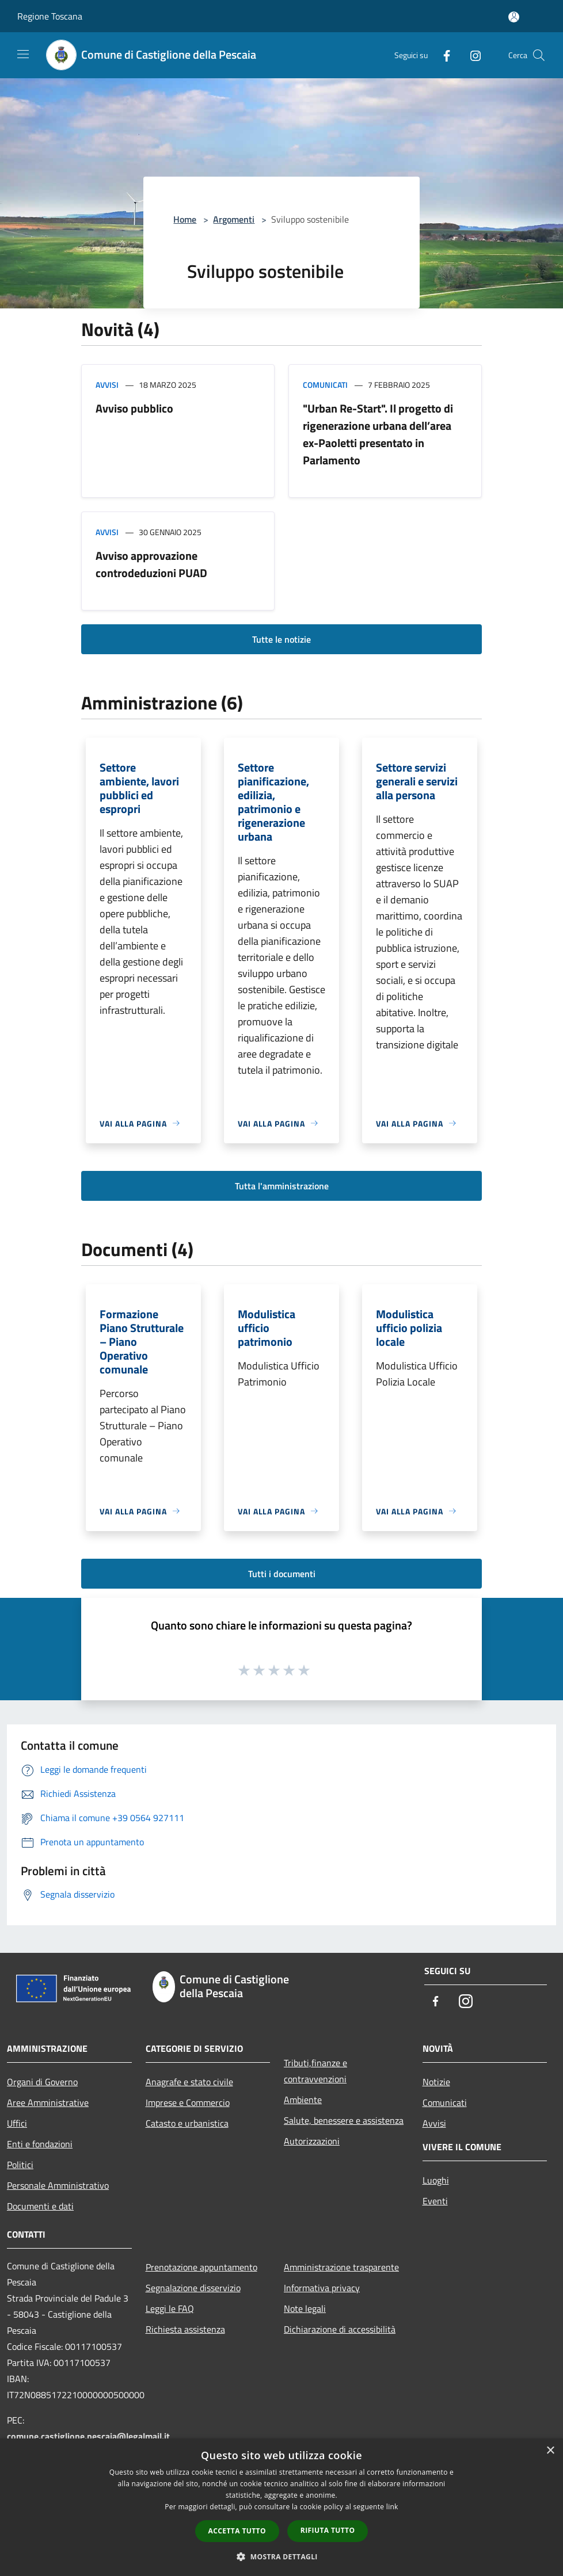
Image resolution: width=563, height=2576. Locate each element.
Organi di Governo (42, 2082)
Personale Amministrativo (58, 2185)
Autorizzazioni (312, 2141)
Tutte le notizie (281, 639)
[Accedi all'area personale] (514, 17)
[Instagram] (470, 55)
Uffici (17, 2123)
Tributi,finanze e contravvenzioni (315, 2071)
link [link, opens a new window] (392, 2507)
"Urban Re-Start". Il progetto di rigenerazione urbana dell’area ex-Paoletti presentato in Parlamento (378, 434)
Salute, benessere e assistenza (344, 2120)
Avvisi (107, 385)
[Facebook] (442, 55)
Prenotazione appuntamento (201, 2267)
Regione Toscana (49, 16)
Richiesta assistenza (185, 2329)
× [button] (550, 2451)
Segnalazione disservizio (193, 2288)
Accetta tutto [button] (237, 2531)
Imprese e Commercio (188, 2102)
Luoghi (436, 2180)
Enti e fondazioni (40, 2144)
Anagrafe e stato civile (189, 2082)
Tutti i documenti (281, 1574)
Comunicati (325, 385)
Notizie (436, 2082)
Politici (20, 2165)
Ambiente (303, 2099)
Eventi (435, 2201)
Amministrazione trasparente (341, 2267)
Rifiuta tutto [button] (327, 2530)
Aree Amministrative (48, 2102)
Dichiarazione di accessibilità (339, 2329)
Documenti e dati (40, 2206)
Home (184, 219)
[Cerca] (539, 55)
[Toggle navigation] (23, 54)
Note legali (305, 2308)
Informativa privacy (322, 2288)
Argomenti (233, 219)
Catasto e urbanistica (187, 2123)
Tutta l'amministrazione (282, 1186)
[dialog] (281, 2507)
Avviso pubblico (134, 408)
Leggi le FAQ (170, 2308)
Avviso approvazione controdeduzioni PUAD (151, 564)
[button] (281, 2556)
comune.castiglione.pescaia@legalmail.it (88, 2436)
